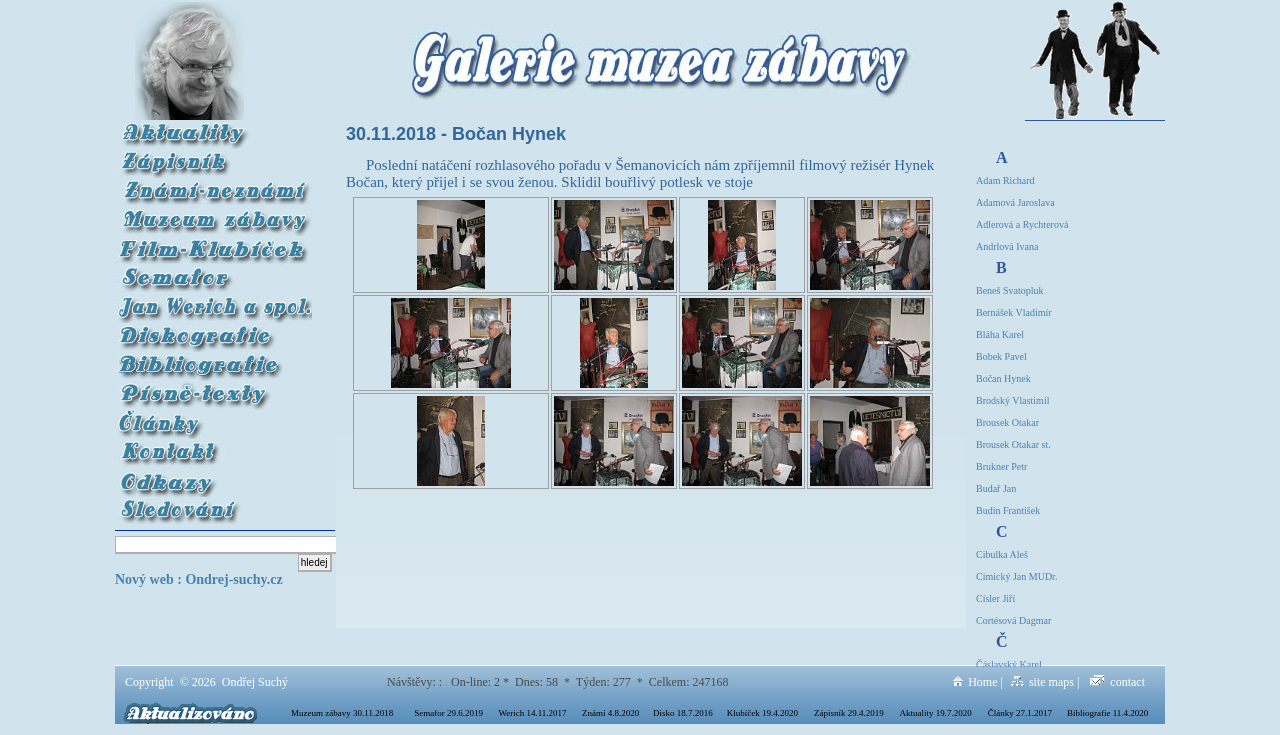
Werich (214, 301)
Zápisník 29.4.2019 (849, 713)
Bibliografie (214, 359)
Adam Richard (1005, 180)
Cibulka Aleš (1002, 554)
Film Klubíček (214, 243)
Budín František (1008, 510)
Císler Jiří (995, 598)
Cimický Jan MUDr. (1016, 576)
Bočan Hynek (1003, 378)
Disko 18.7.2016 (683, 713)
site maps (1042, 682)
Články (214, 417)
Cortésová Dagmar (1013, 620)
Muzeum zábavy (164, 214)
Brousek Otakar (1007, 422)
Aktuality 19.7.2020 (936, 713)
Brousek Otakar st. (1013, 444)
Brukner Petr (1001, 466)
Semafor (214, 272)
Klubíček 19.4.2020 (762, 713)
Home (975, 682)
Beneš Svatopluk (1010, 290)
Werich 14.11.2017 (532, 713)
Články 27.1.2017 (1020, 713)
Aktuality (214, 127)
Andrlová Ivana (1007, 246)
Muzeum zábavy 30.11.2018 (342, 713)
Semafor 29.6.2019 (448, 713)
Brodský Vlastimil (1012, 400)
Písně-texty (214, 388)
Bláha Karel (1000, 334)
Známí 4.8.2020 (610, 713)
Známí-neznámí (214, 185)
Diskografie (213, 330)
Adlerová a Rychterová (1022, 224)
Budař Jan (996, 488)
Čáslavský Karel (1009, 664)
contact (1117, 682)
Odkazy (214, 475)
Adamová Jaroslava (1015, 202)
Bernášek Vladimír (1014, 312)
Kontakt (214, 446)
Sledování (214, 504)
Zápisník (214, 156)
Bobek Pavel (1001, 356)
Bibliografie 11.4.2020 (1107, 713)
